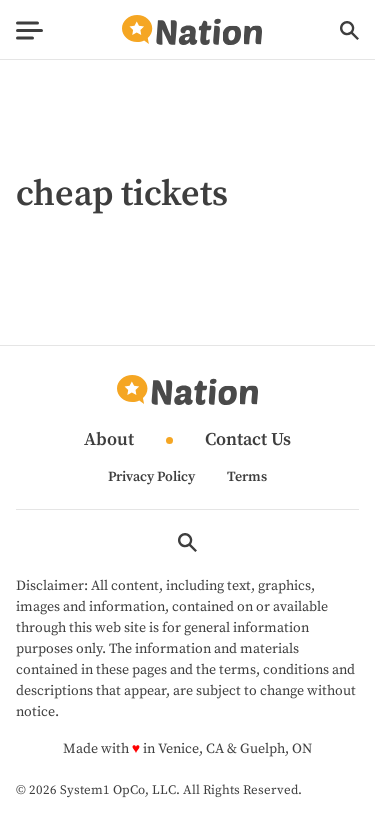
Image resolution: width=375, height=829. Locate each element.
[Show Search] (349, 30)
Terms (247, 477)
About (109, 440)
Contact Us (248, 440)
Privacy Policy (151, 477)
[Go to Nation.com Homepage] (192, 30)
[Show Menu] (29, 30)
